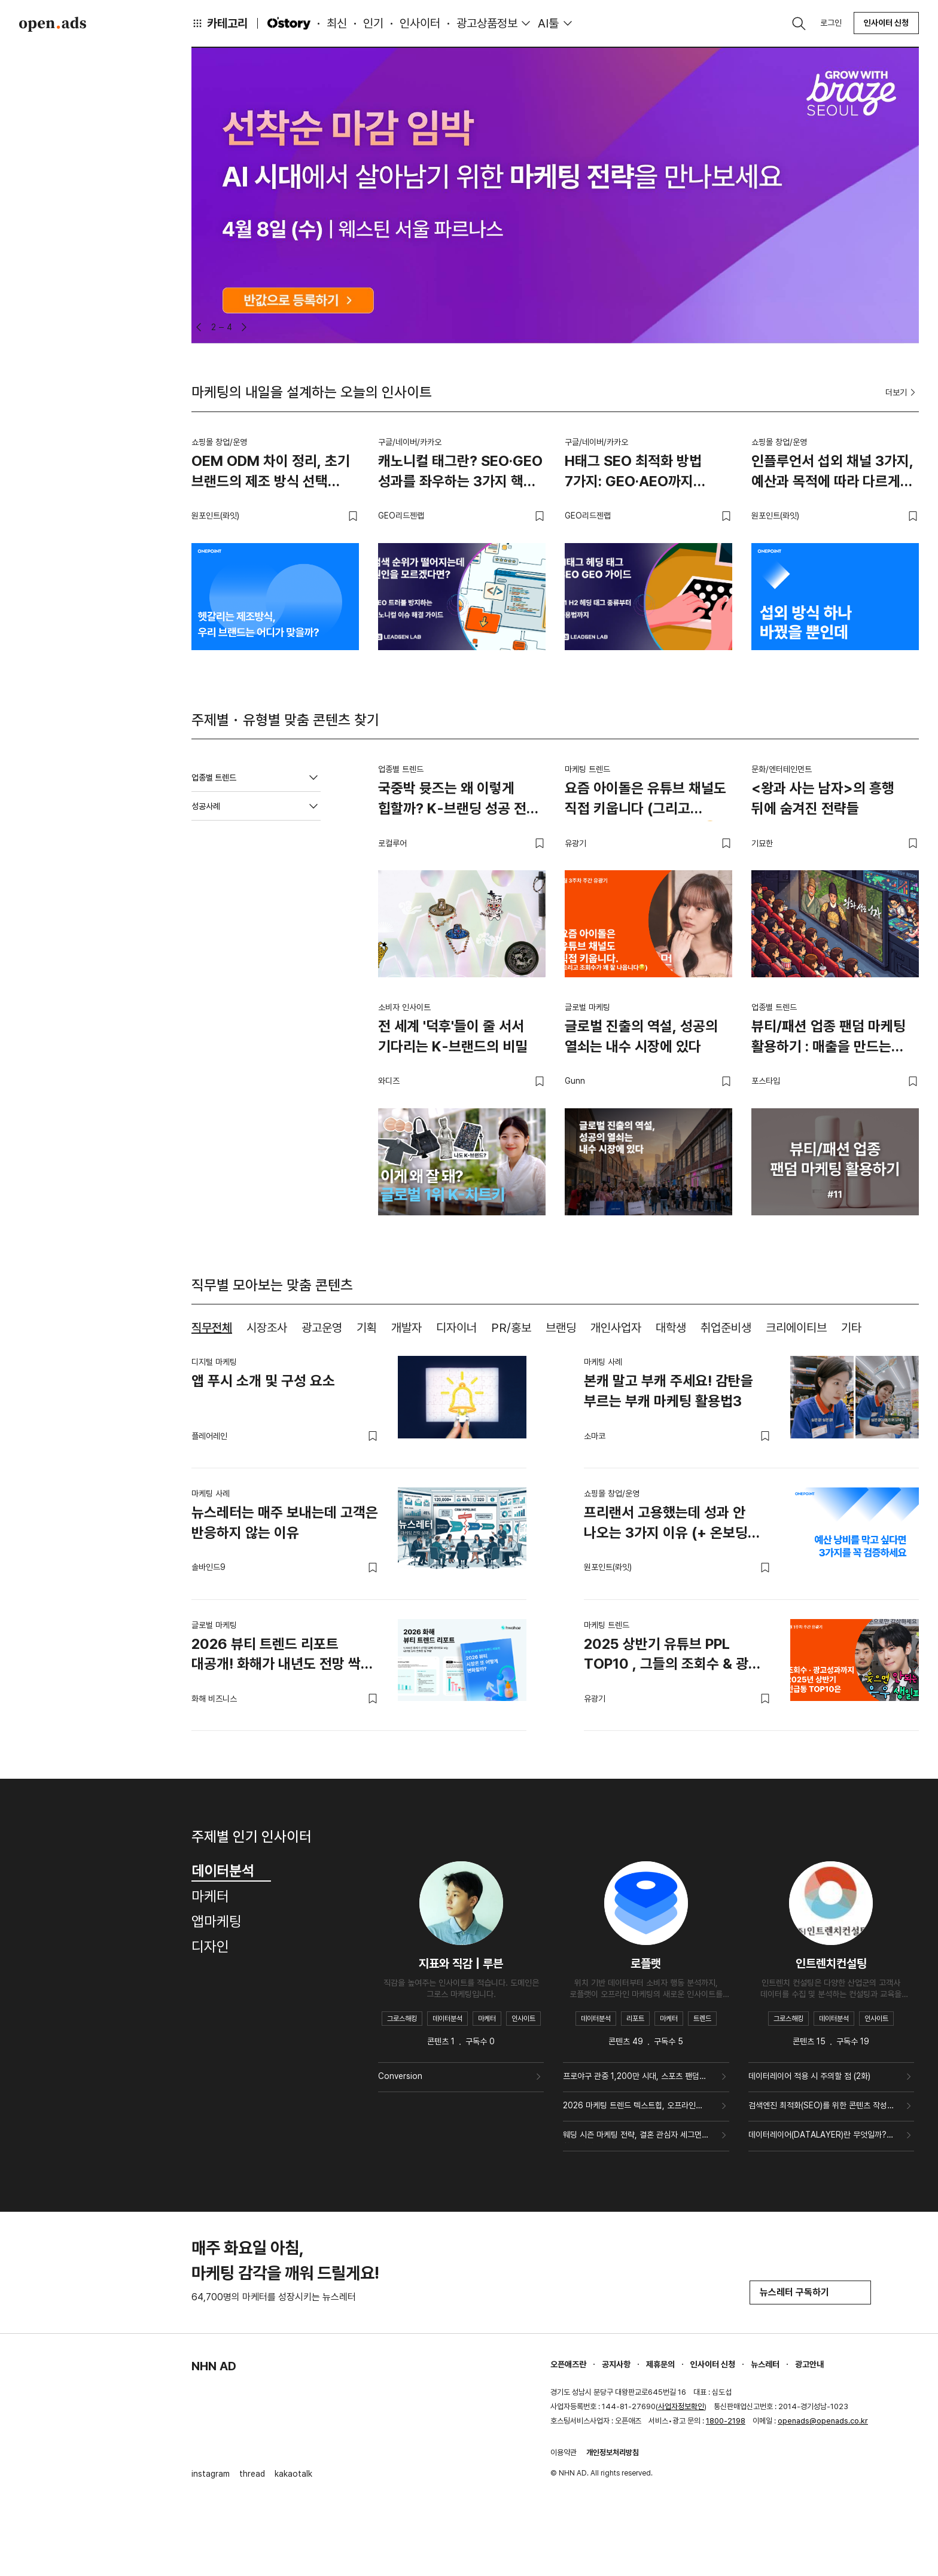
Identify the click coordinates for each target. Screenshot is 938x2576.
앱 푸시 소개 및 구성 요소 (263, 1380)
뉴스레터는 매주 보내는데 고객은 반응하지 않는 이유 (284, 1522)
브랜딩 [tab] (561, 1328)
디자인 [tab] (210, 1946)
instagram (210, 2474)
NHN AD (213, 2366)
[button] (198, 327)
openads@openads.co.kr (823, 2420)
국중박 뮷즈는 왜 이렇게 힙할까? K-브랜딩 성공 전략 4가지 (458, 800)
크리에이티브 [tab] (796, 1328)
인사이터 (420, 23)
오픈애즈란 (568, 2364)
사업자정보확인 (681, 2406)
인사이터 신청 (886, 23)
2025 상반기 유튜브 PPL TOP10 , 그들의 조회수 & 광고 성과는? (672, 1656)
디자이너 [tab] (456, 1328)
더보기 (902, 392)
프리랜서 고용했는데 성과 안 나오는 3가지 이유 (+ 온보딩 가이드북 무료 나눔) (666, 1524)
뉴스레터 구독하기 (810, 2292)
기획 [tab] (367, 1328)
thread (252, 2474)
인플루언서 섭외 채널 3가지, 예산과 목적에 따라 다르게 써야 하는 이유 (832, 473)
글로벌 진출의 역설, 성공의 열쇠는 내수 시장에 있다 (641, 1036)
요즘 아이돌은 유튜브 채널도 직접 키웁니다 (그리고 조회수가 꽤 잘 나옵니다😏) (645, 800)
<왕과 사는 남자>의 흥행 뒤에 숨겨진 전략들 (822, 798)
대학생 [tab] (671, 1328)
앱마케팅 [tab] (216, 1921)
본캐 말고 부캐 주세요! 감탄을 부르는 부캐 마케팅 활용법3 (668, 1391)
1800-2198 (725, 2420)
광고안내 (809, 2364)
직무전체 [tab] (211, 1328)
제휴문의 (660, 2364)
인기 (373, 23)
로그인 (831, 23)
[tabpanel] (555, 1534)
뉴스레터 (765, 2364)
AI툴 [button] (548, 23)
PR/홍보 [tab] (511, 1328)
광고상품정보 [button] (486, 23)
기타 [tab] (851, 1328)
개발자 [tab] (406, 1328)
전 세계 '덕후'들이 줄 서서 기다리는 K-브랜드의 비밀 (453, 1036)
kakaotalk (293, 2474)
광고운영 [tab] (322, 1328)
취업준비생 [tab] (726, 1328)
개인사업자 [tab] (615, 1328)
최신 (337, 23)
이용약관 (563, 2452)
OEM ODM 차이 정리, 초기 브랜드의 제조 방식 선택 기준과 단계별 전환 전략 (270, 473)
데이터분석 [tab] (231, 1870)
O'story (288, 23)
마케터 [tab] (210, 1896)
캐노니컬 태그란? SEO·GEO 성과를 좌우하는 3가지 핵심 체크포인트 (460, 473)
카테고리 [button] (219, 23)
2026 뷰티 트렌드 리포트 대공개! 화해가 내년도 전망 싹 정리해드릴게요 (276, 1656)
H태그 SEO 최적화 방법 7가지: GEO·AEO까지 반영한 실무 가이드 (633, 473)
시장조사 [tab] (266, 1328)
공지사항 (616, 2364)
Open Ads (52, 23)
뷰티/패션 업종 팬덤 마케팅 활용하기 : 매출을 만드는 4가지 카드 (828, 1038)
